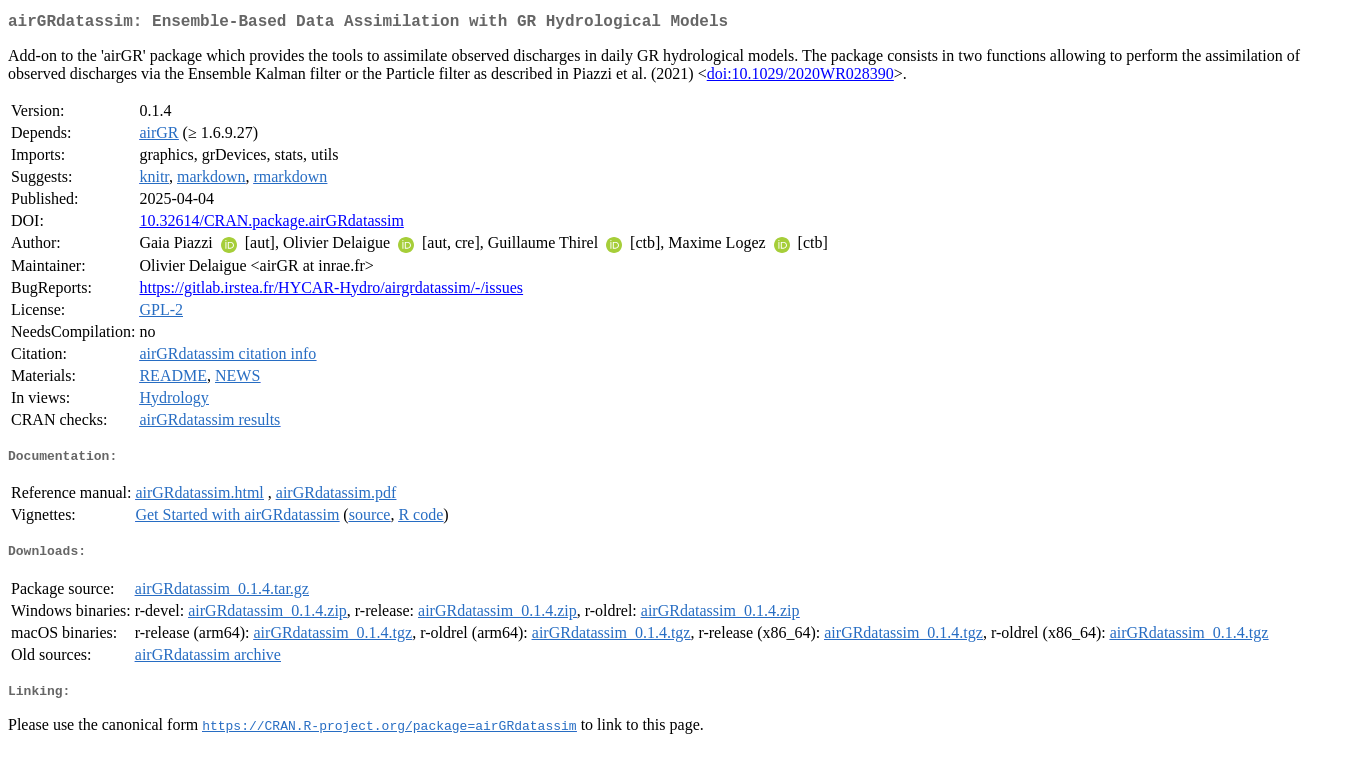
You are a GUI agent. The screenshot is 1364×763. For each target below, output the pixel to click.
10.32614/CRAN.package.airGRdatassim (271, 224)
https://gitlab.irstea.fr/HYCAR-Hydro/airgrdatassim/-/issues (331, 291)
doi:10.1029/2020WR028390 (800, 77)
